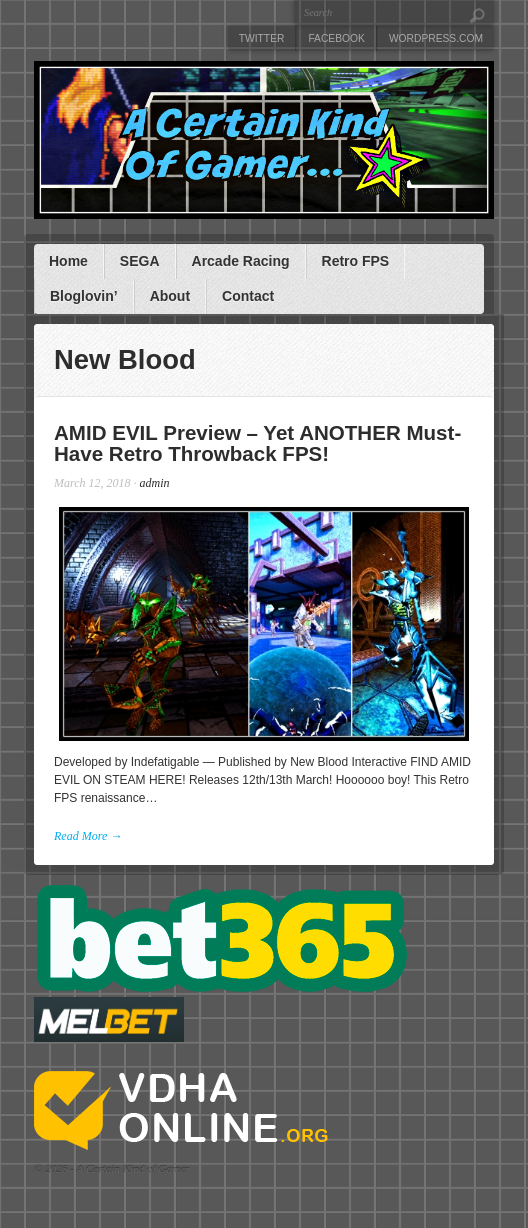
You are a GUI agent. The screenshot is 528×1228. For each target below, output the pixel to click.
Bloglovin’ (84, 296)
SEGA (140, 261)
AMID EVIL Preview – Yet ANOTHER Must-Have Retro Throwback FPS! (257, 443)
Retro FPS (356, 261)
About (170, 296)
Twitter (262, 38)
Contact (248, 296)
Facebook (336, 38)
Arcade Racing (241, 261)
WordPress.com (436, 38)
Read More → (88, 836)
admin (155, 483)
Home (68, 261)
